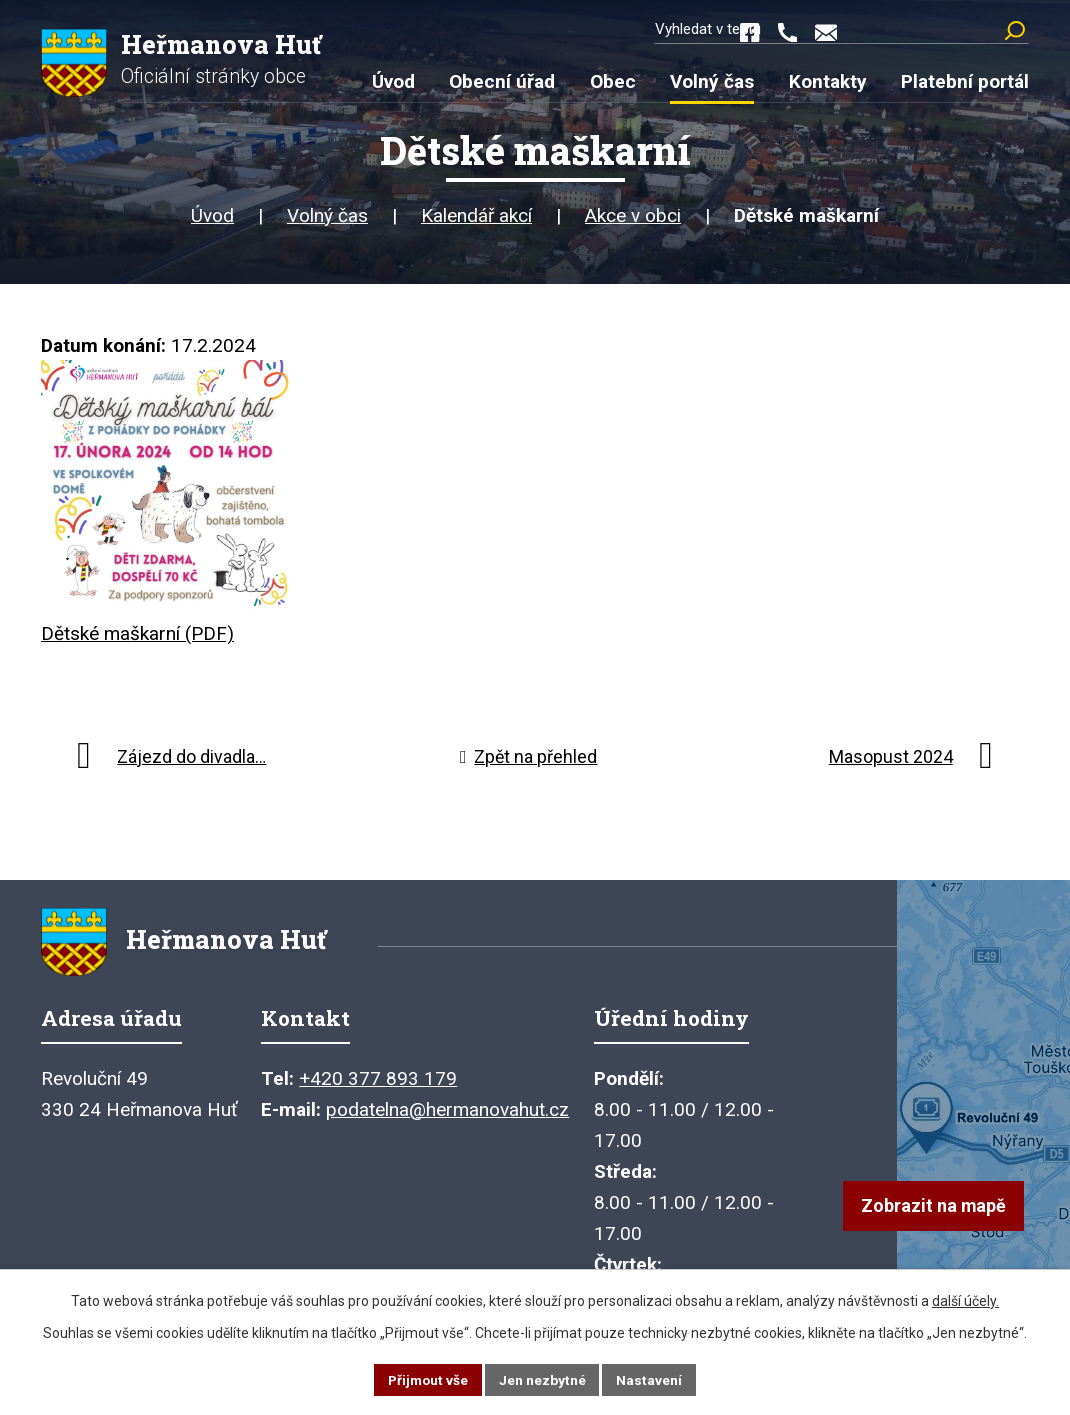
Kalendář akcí (476, 219)
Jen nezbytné (543, 1379)
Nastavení (651, 1379)
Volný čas (327, 219)
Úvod (212, 219)
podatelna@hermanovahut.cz (447, 1118)
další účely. (965, 1300)
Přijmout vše (427, 1379)
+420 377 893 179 (378, 1087)
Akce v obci (633, 219)
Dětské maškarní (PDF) (137, 637)
